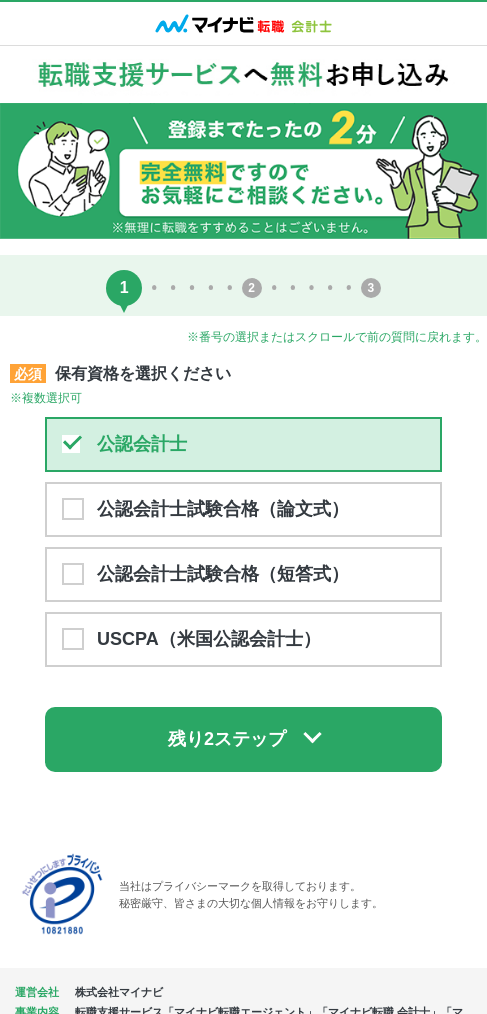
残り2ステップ (227, 739)
